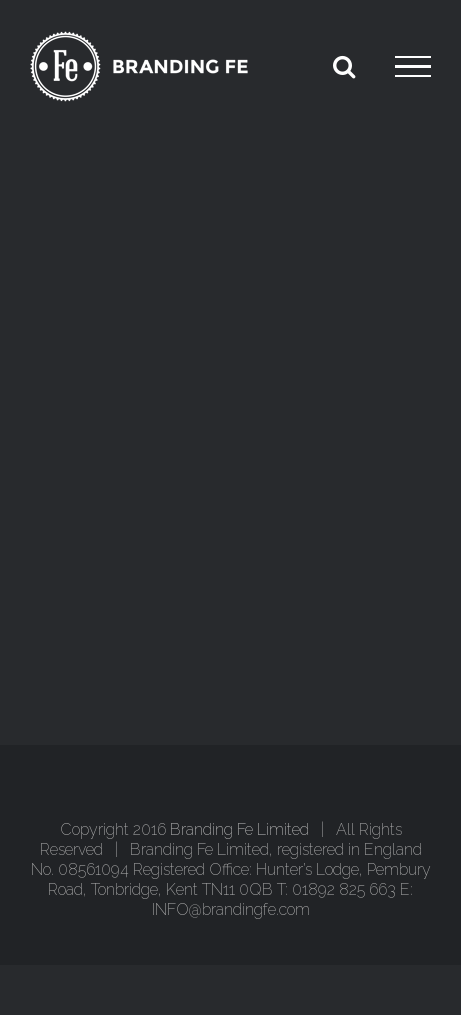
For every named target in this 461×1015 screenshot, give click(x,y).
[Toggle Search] (344, 66)
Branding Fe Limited (239, 829)
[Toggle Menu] (413, 67)
